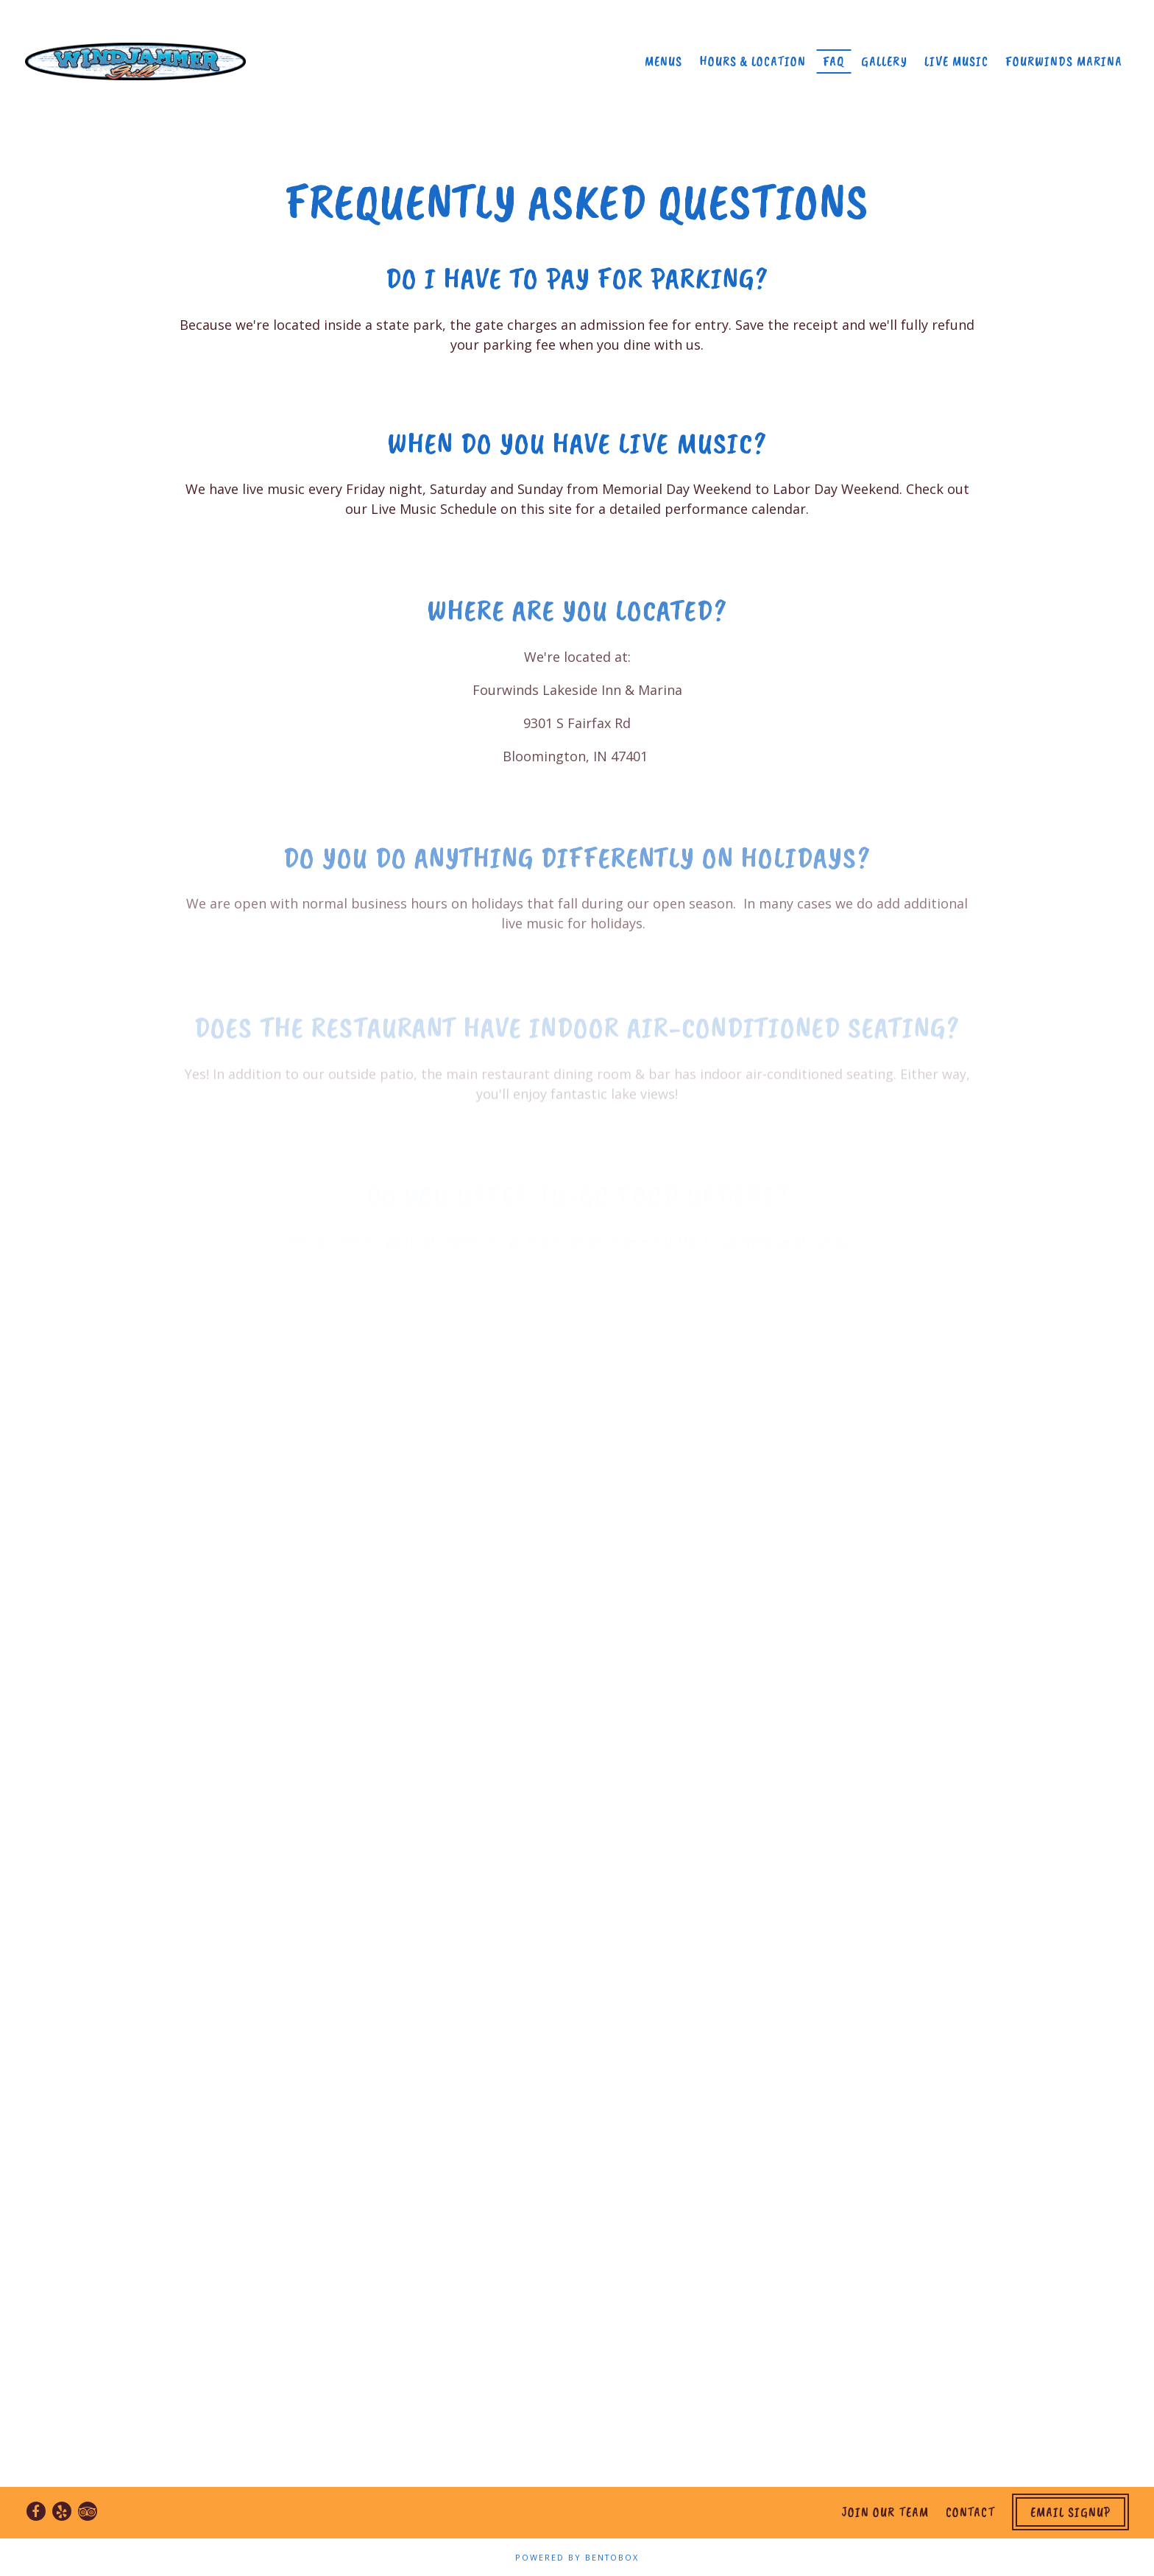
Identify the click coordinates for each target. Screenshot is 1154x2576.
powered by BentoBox (577, 2557)
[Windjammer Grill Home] (135, 59)
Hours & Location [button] (752, 61)
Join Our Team (885, 2512)
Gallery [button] (884, 61)
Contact (970, 2512)
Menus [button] (663, 61)
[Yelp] (61, 2511)
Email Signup (1070, 2512)
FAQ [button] (833, 61)
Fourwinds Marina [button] (1063, 61)
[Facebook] (36, 2511)
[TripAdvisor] (87, 2511)
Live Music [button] (956, 61)
